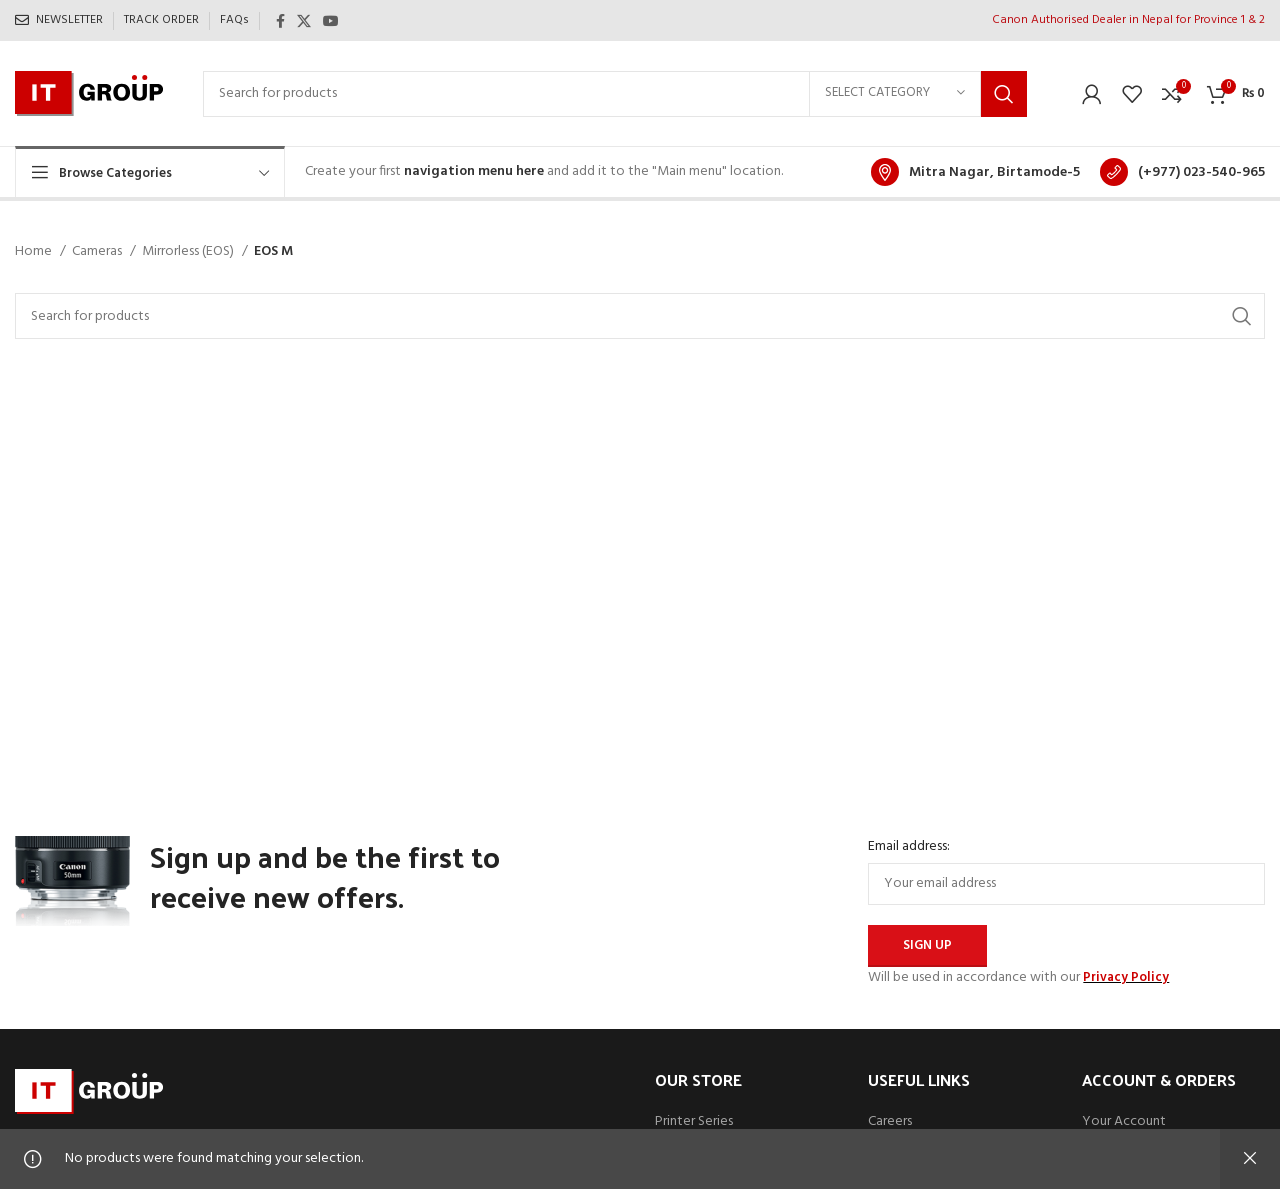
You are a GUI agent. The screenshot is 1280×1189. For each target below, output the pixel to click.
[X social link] (304, 21)
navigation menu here (474, 171)
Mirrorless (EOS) (189, 252)
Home (35, 252)
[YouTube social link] (331, 21)
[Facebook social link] (280, 21)
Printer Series (694, 1121)
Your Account (1124, 1121)
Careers (890, 1121)
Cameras (98, 252)
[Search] (615, 94)
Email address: (909, 847)
